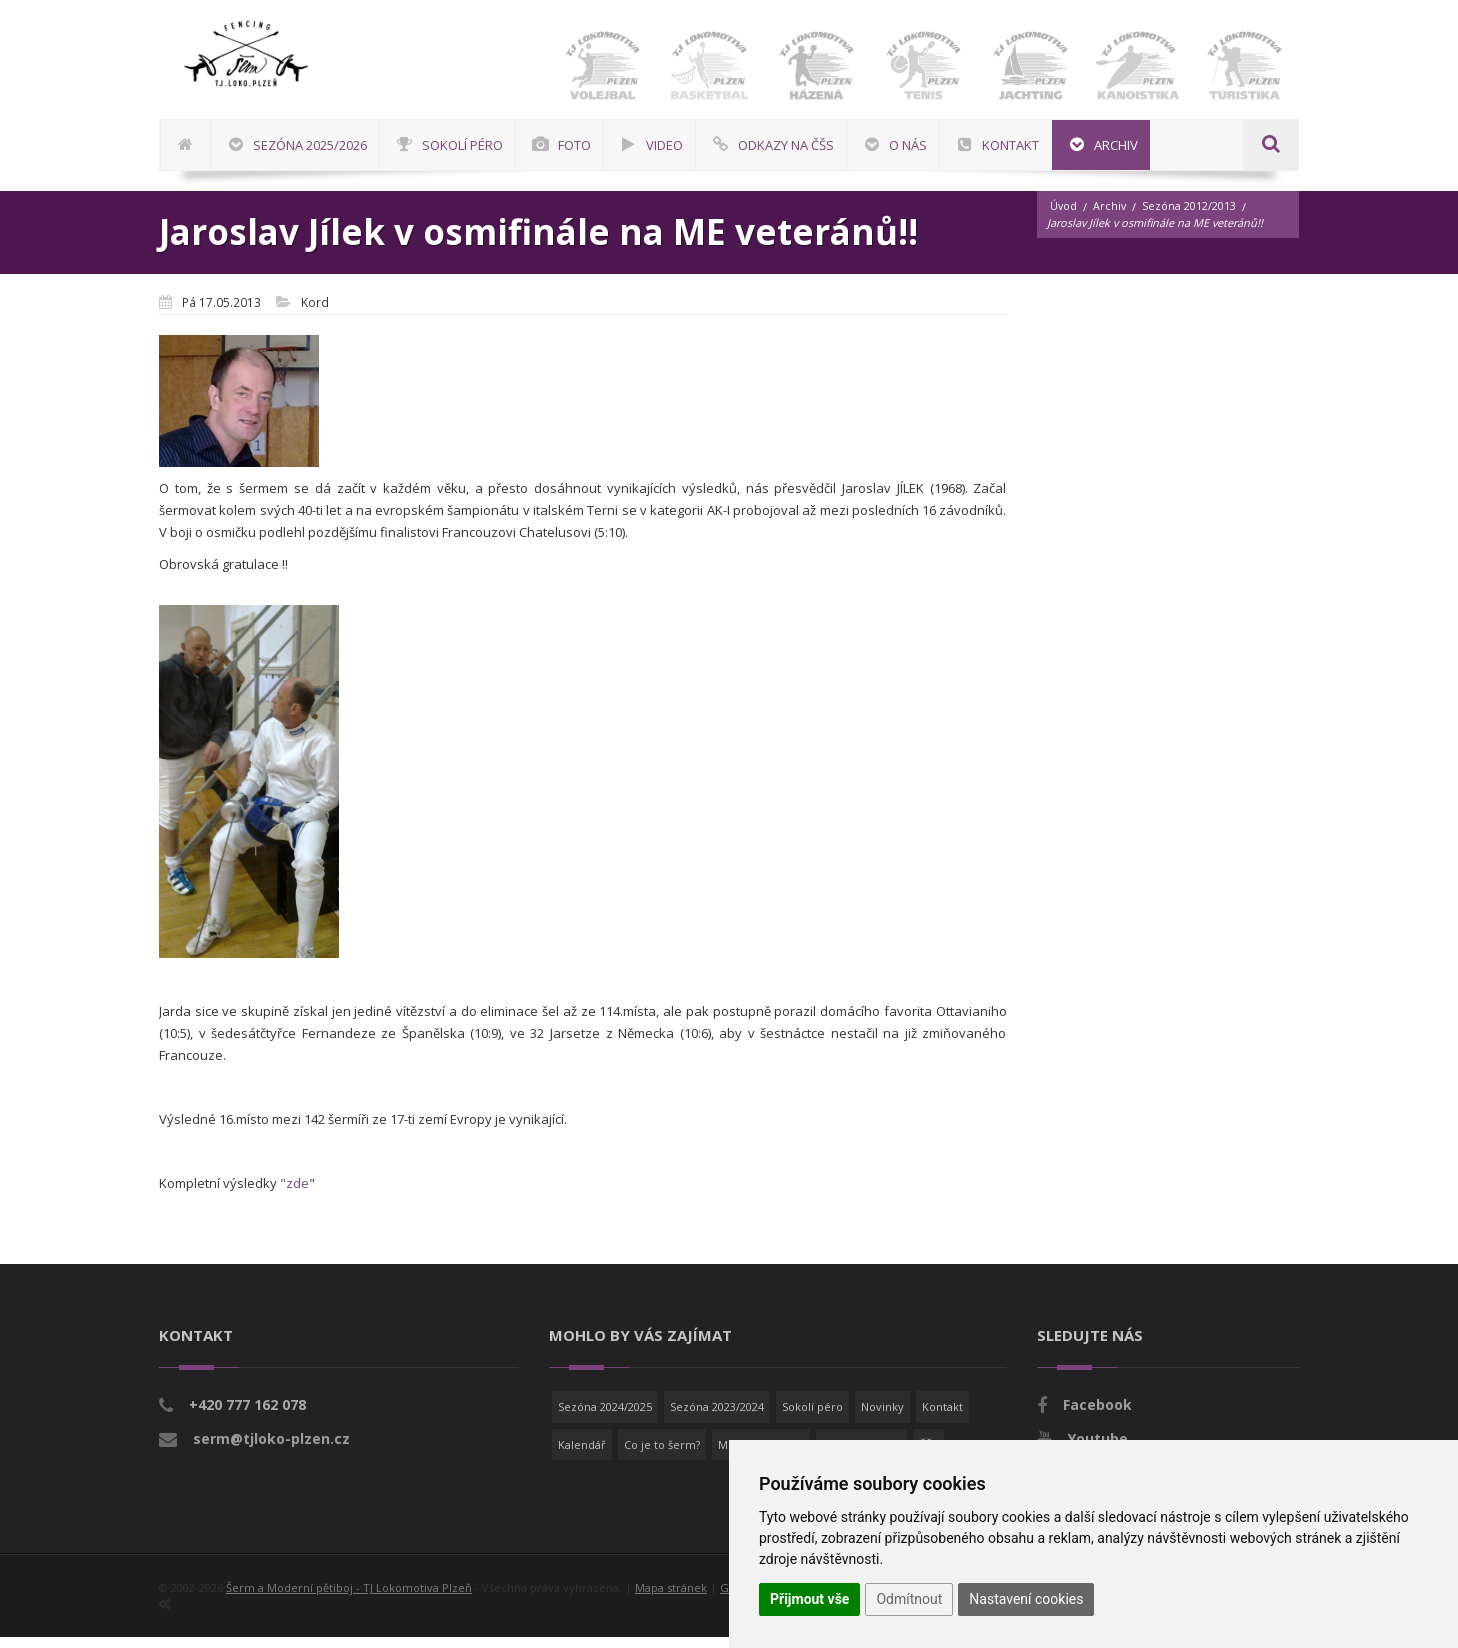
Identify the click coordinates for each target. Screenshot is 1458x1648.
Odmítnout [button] (909, 1599)
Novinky (882, 1417)
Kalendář (582, 1455)
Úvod (1064, 217)
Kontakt (942, 1417)
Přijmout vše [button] (809, 1599)
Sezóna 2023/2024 (717, 1417)
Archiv (1111, 217)
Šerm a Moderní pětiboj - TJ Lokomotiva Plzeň (349, 1598)
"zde (294, 1194)
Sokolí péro (812, 1417)
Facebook (1097, 1415)
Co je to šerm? (662, 1455)
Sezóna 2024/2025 (605, 1417)
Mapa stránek (671, 1598)
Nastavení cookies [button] (1026, 1599)
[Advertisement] (1393, 605)
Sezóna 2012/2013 (1191, 217)
